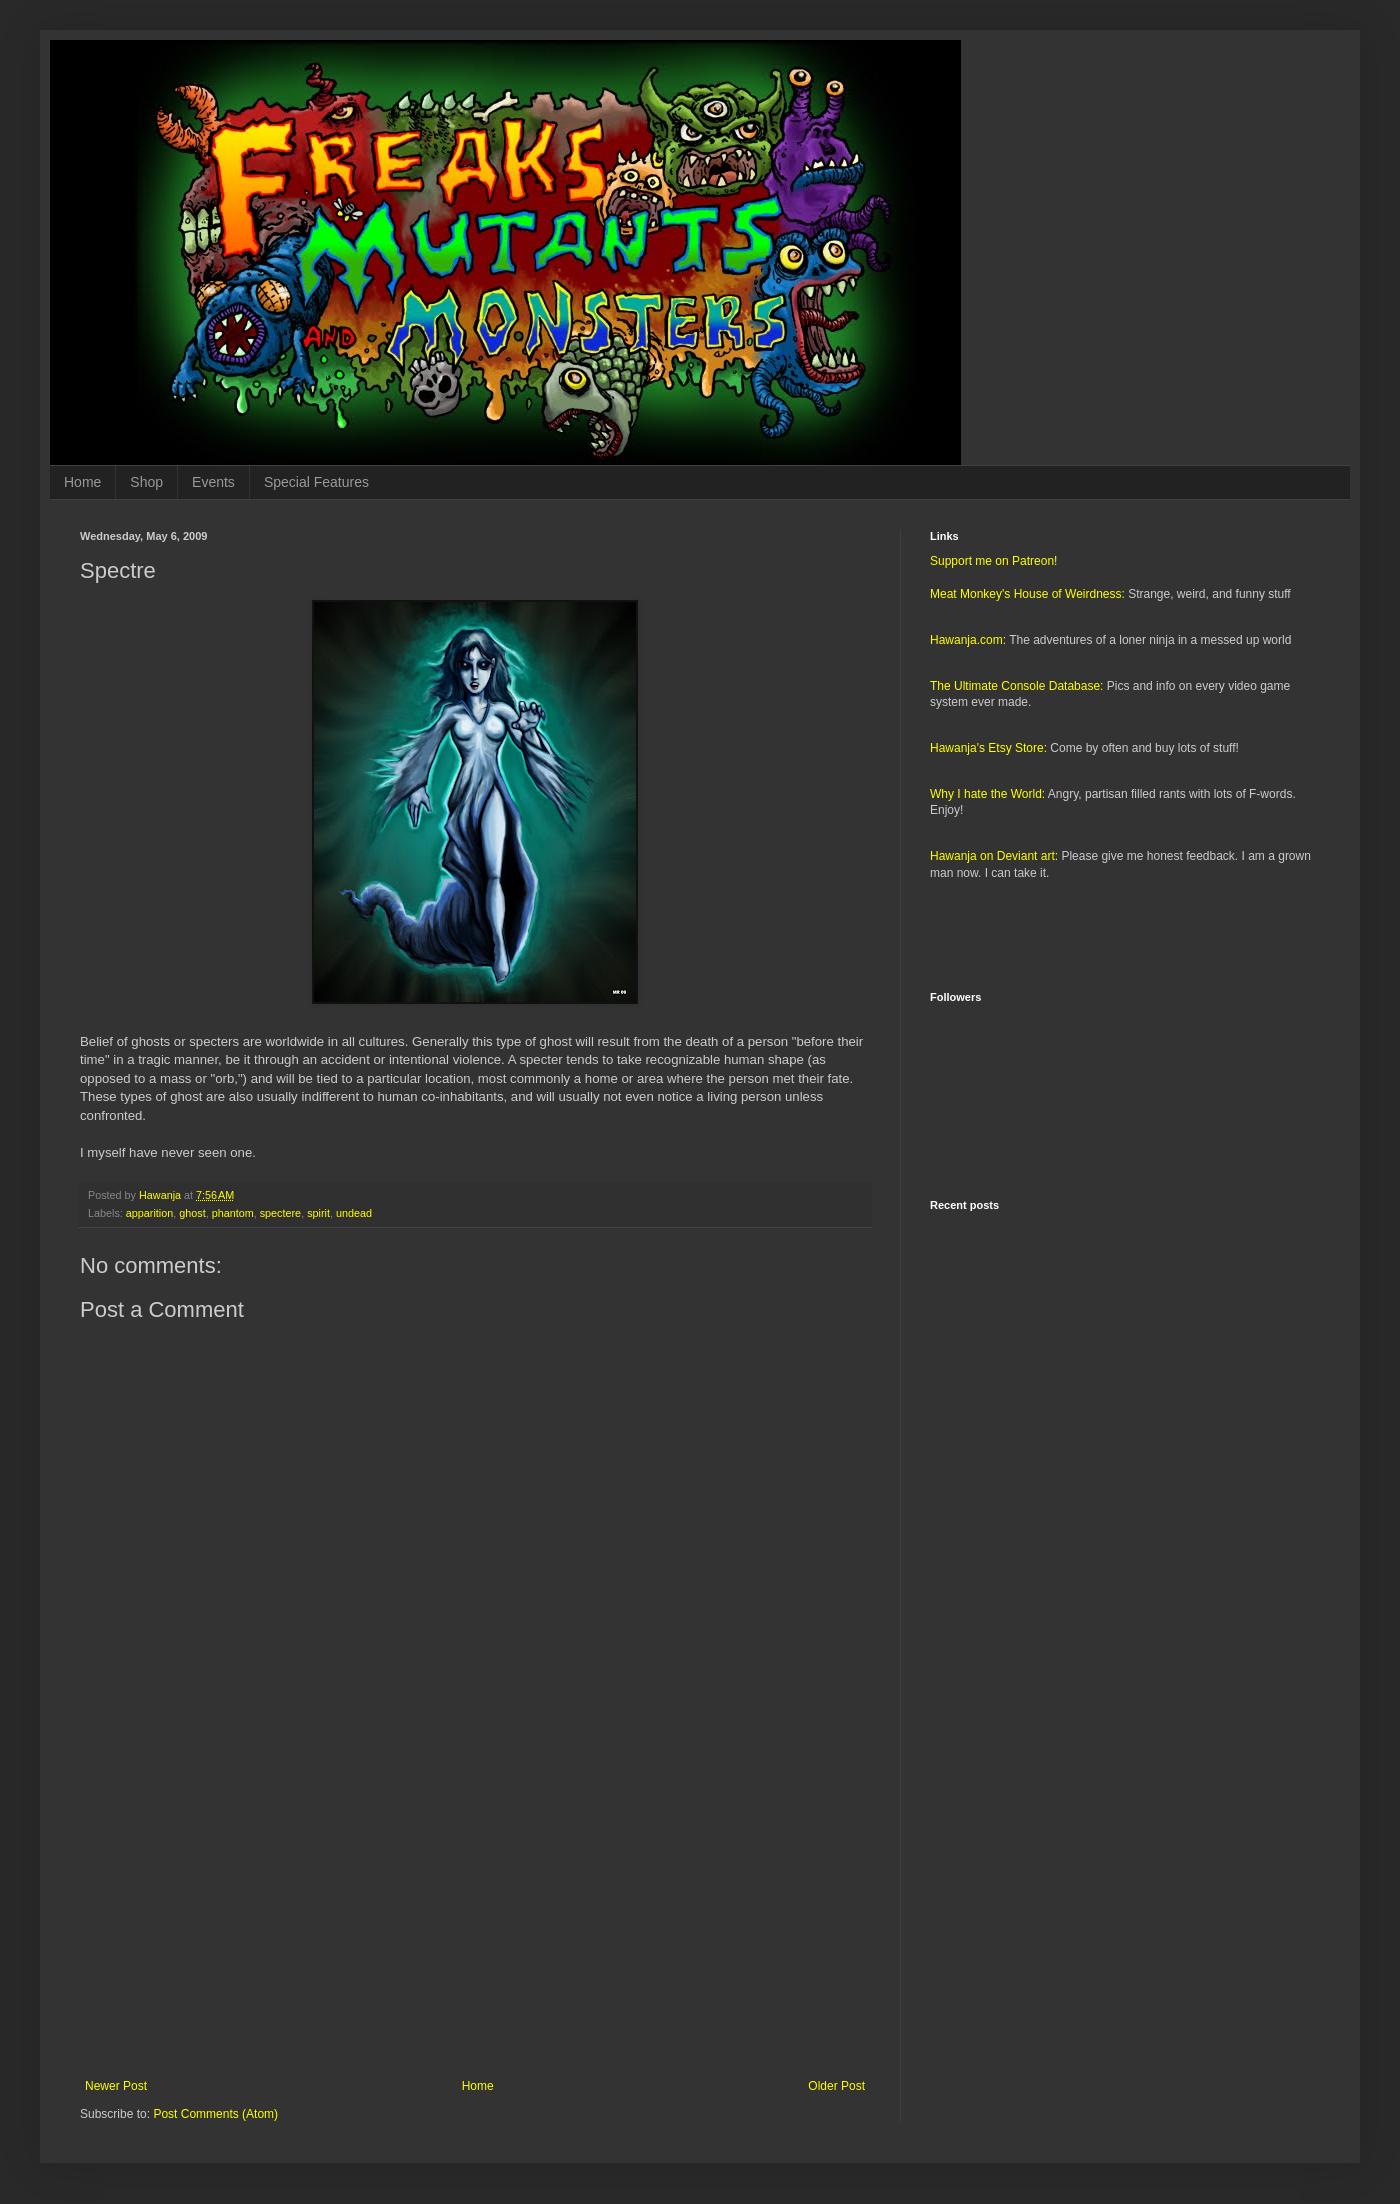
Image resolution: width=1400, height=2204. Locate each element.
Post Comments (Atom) (215, 2114)
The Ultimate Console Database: (1016, 686)
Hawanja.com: (968, 640)
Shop (146, 482)
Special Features (316, 482)
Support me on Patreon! (993, 561)
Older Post (836, 2086)
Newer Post (116, 2086)
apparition (149, 1213)
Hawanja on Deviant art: (994, 856)
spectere (280, 1213)
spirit (318, 1213)
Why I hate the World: (987, 794)
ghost (192, 1213)
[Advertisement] (475, 1914)
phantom (233, 1213)
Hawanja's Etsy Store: (988, 748)
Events (213, 482)
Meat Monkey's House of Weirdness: (1027, 594)
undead (354, 1213)
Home (82, 482)
